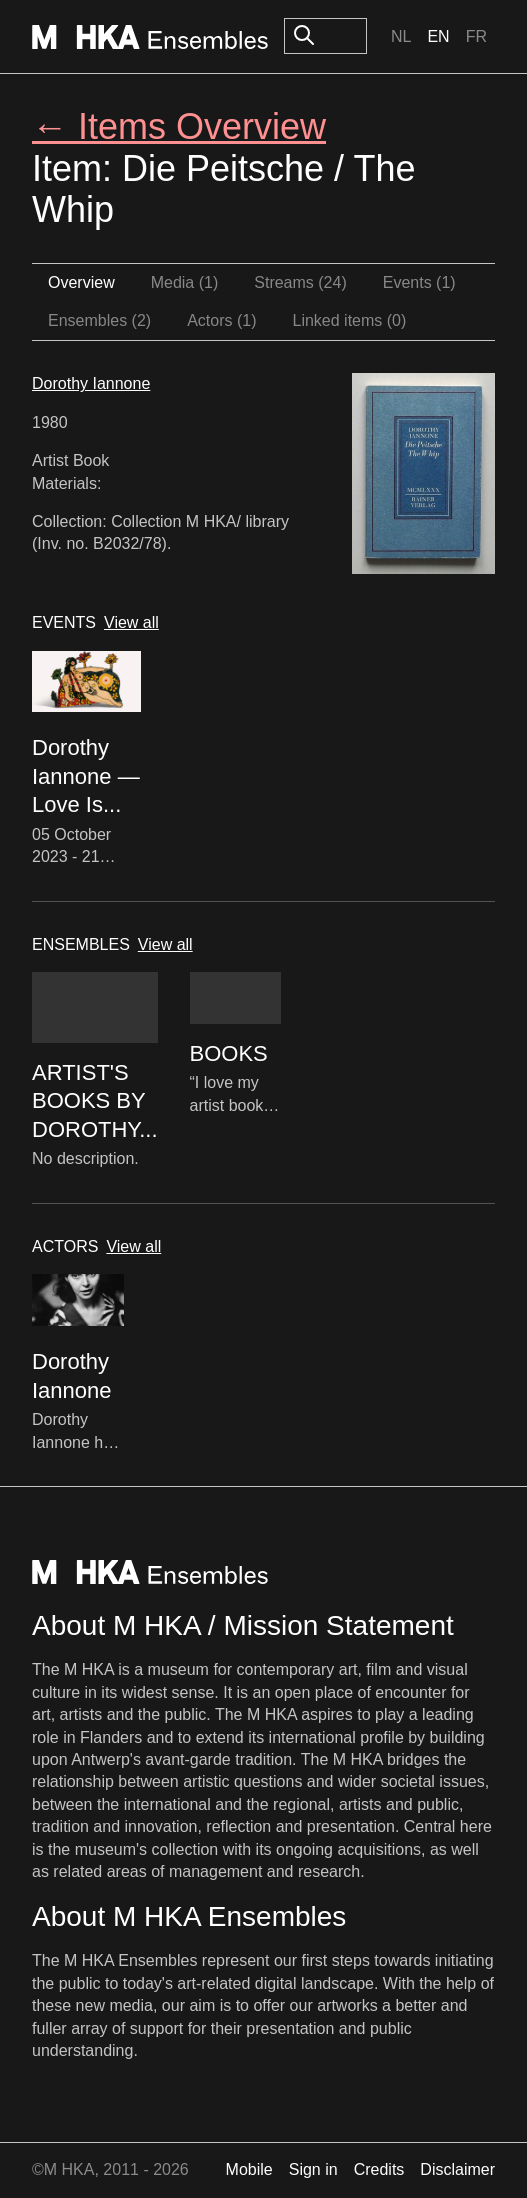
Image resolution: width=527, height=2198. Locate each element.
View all (131, 622)
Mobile (249, 2169)
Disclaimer (457, 2169)
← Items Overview (179, 126)
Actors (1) (221, 320)
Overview (81, 282)
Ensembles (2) (99, 320)
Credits (379, 2169)
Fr (476, 36)
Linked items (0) (350, 320)
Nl (401, 36)
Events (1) (419, 282)
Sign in (313, 2169)
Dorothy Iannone (91, 383)
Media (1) (185, 282)
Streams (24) (300, 282)
